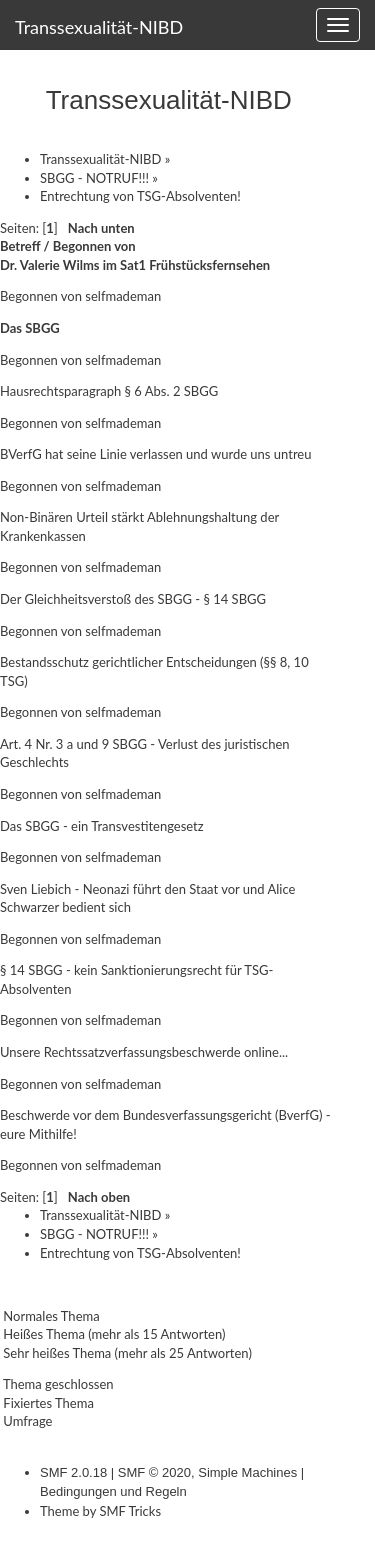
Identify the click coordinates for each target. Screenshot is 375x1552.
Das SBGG (30, 328)
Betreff (20, 246)
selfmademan (123, 296)
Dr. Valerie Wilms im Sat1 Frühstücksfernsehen (135, 265)
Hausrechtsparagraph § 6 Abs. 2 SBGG (109, 391)
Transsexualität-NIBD (99, 27)
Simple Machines (247, 1472)
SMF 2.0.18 (73, 1472)
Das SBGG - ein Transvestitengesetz (102, 826)
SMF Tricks (130, 1511)
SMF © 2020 (154, 1472)
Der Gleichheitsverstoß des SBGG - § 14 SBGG (133, 599)
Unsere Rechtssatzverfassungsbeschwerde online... (144, 1052)
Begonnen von (94, 246)
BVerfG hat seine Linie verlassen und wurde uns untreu (155, 454)
